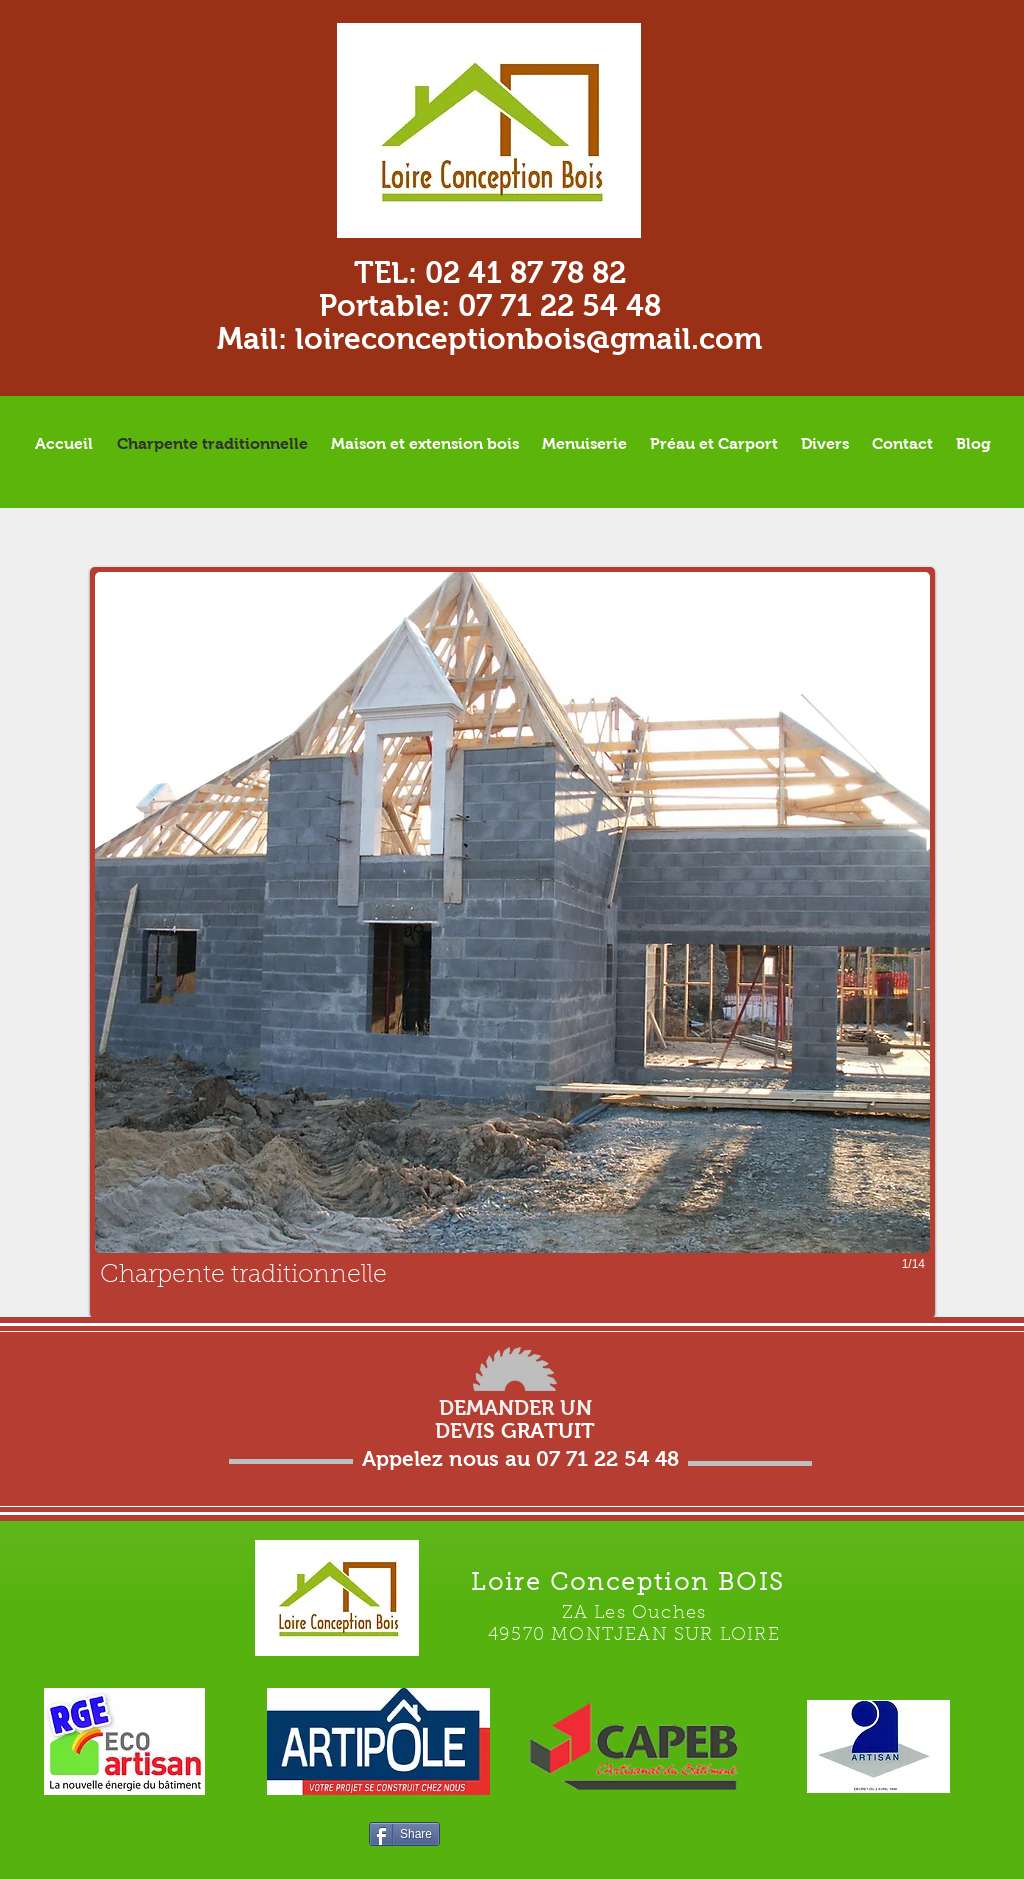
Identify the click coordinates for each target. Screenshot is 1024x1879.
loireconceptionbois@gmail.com (528, 338)
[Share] (404, 1834)
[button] (512, 942)
